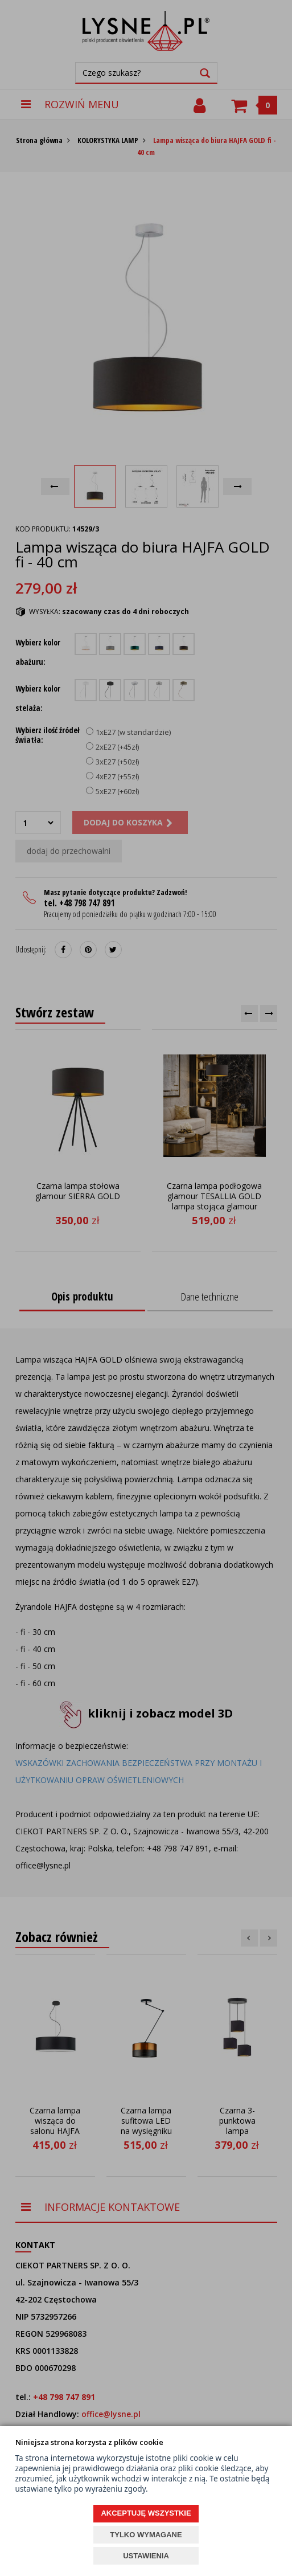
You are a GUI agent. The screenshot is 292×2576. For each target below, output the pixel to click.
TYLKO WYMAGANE (146, 2534)
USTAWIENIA (146, 2556)
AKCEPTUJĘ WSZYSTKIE (146, 2513)
